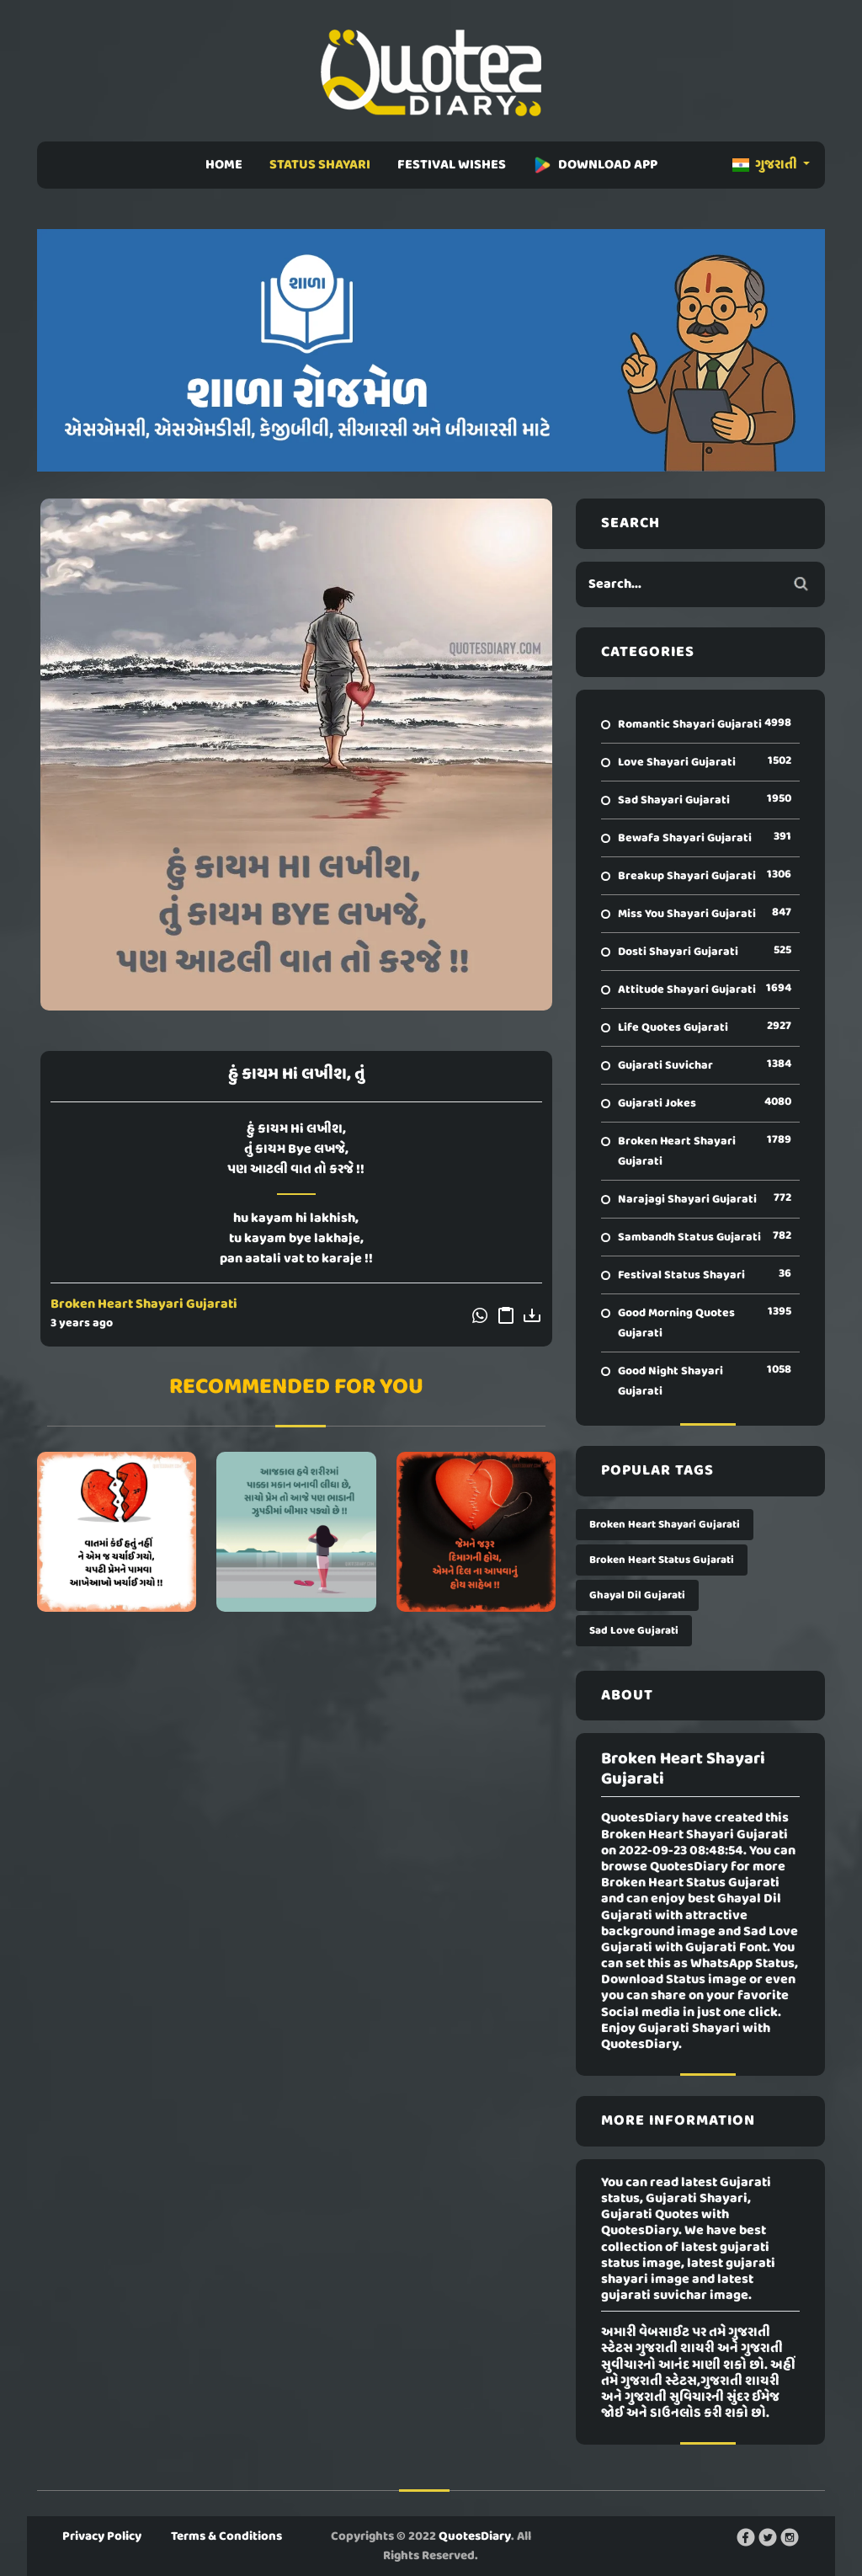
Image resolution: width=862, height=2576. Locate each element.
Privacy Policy (101, 2536)
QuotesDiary (475, 2536)
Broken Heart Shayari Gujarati (144, 1304)
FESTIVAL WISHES (451, 165)
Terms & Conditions (226, 2536)
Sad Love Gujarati (633, 1631)
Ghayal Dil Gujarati (637, 1595)
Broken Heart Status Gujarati (661, 1560)
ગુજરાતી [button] (766, 165)
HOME (223, 165)
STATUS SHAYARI (319, 165)
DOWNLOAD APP (595, 165)
